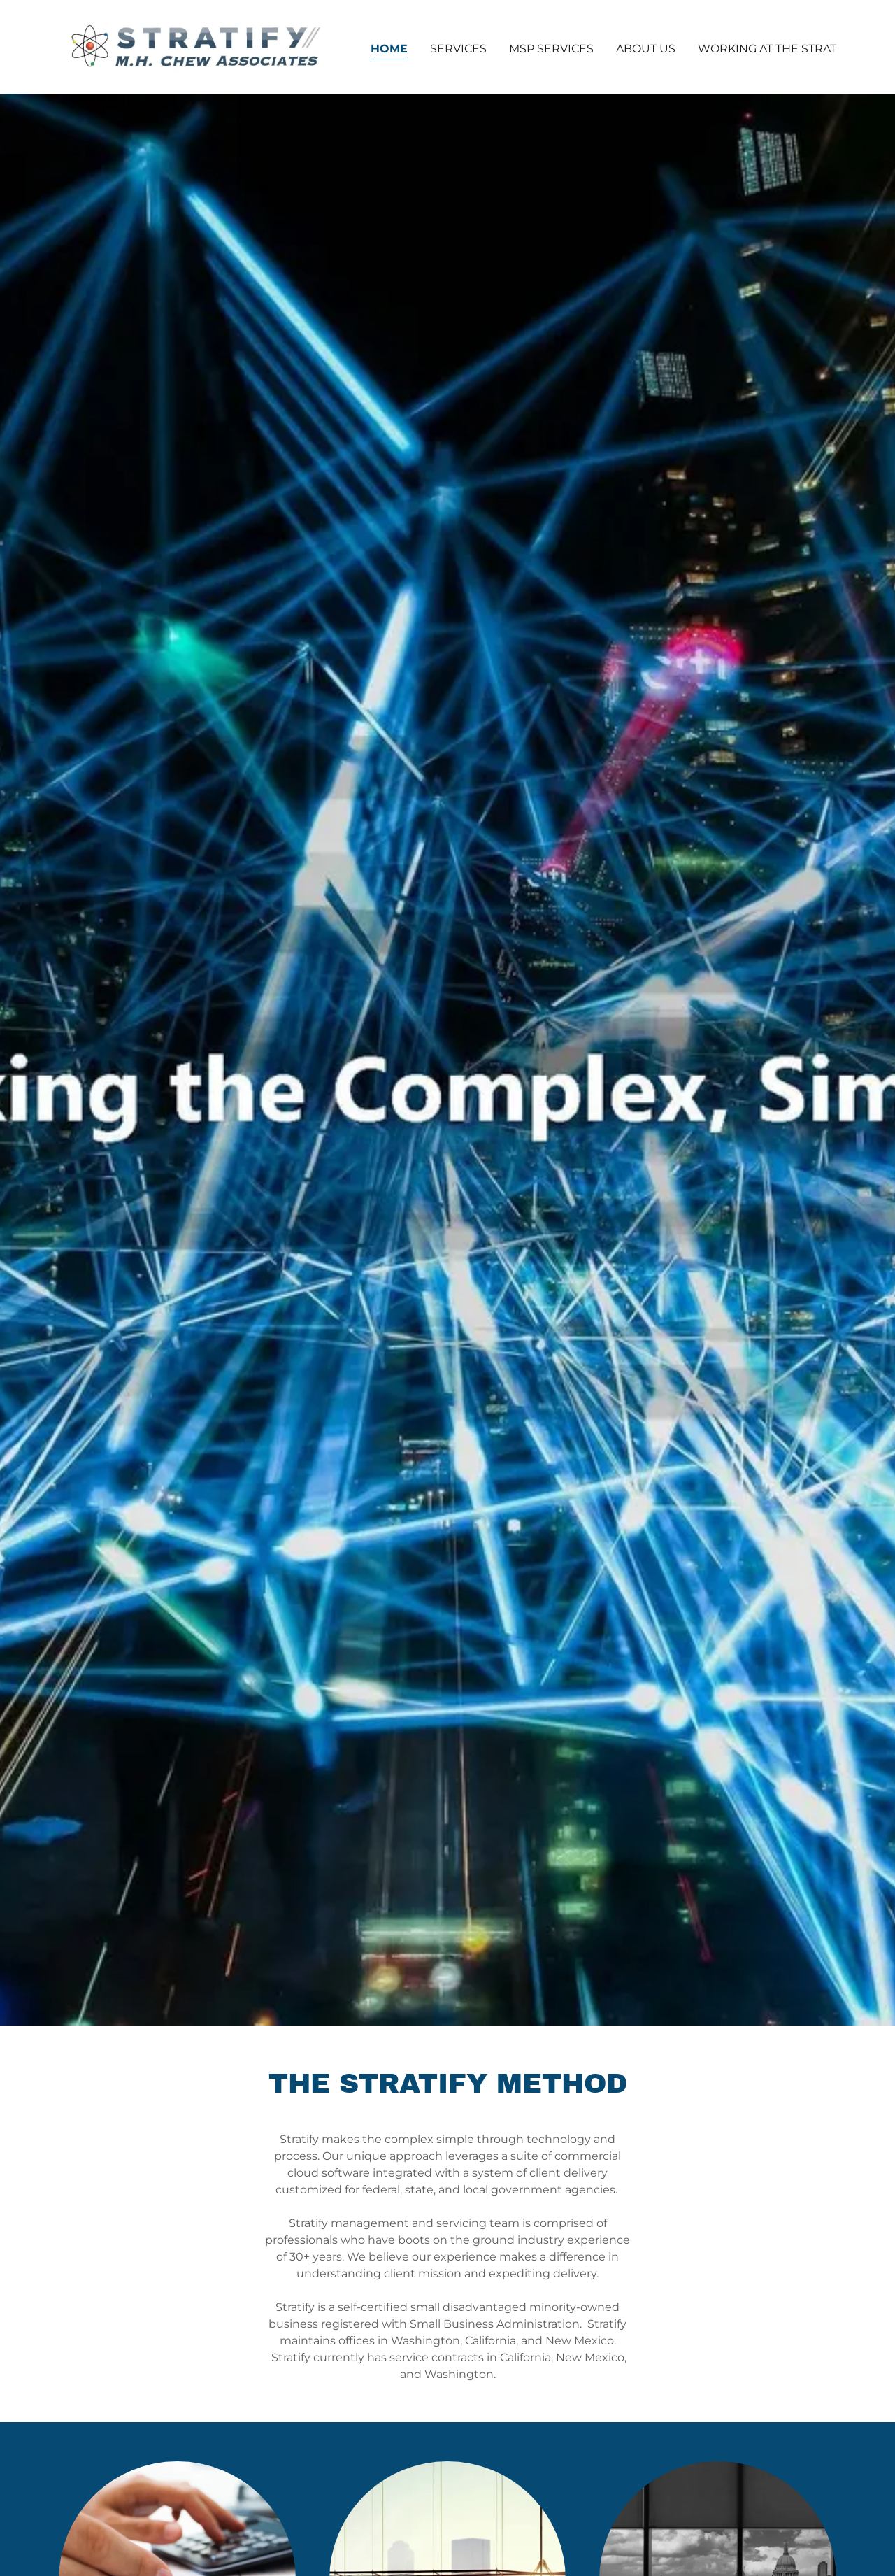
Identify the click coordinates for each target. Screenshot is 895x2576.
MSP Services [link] (551, 48)
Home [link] (389, 48)
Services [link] (458, 48)
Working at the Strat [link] (767, 48)
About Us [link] (645, 48)
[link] (195, 45)
